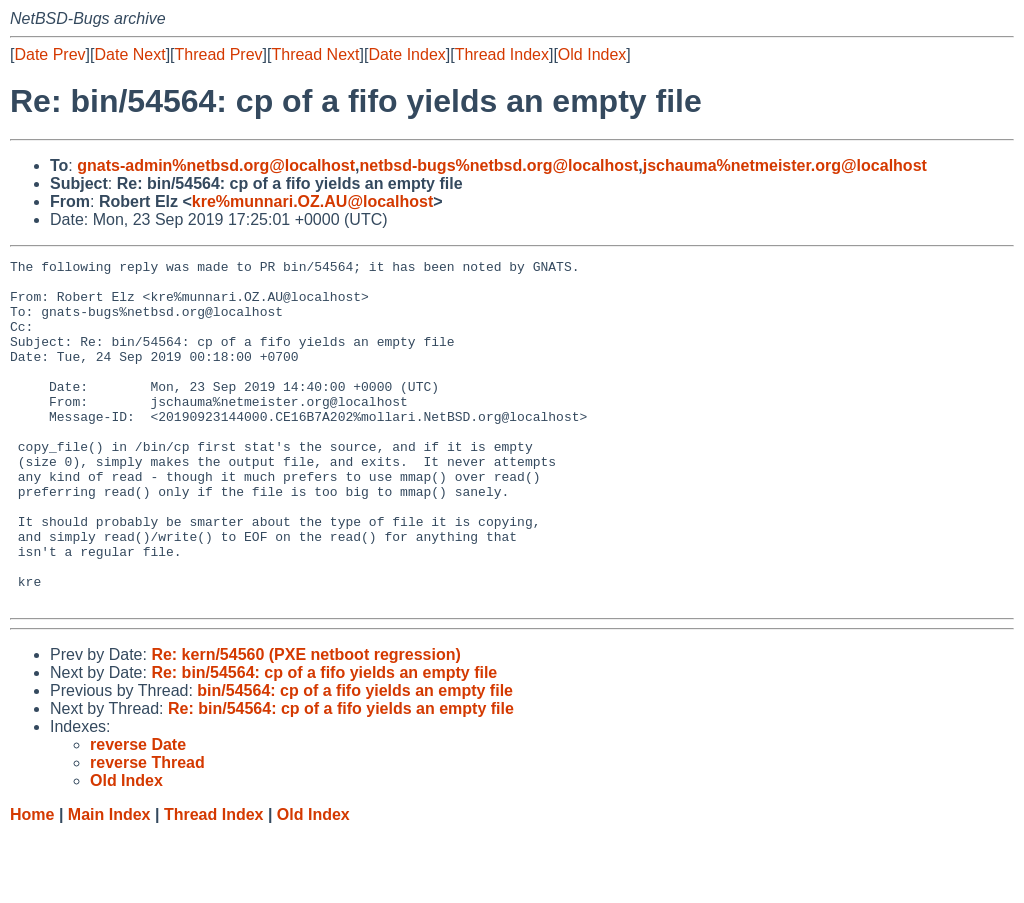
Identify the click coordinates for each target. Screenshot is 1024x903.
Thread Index (502, 54)
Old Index (592, 54)
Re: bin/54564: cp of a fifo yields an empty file (324, 741)
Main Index (109, 883)
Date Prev (49, 54)
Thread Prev (219, 54)
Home (32, 883)
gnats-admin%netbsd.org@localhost (216, 165)
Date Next (129, 54)
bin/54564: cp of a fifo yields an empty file (355, 759)
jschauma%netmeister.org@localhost (785, 165)
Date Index (406, 54)
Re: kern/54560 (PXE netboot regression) (305, 723)
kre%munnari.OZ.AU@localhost (312, 201)
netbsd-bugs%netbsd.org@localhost (499, 165)
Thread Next (315, 54)
